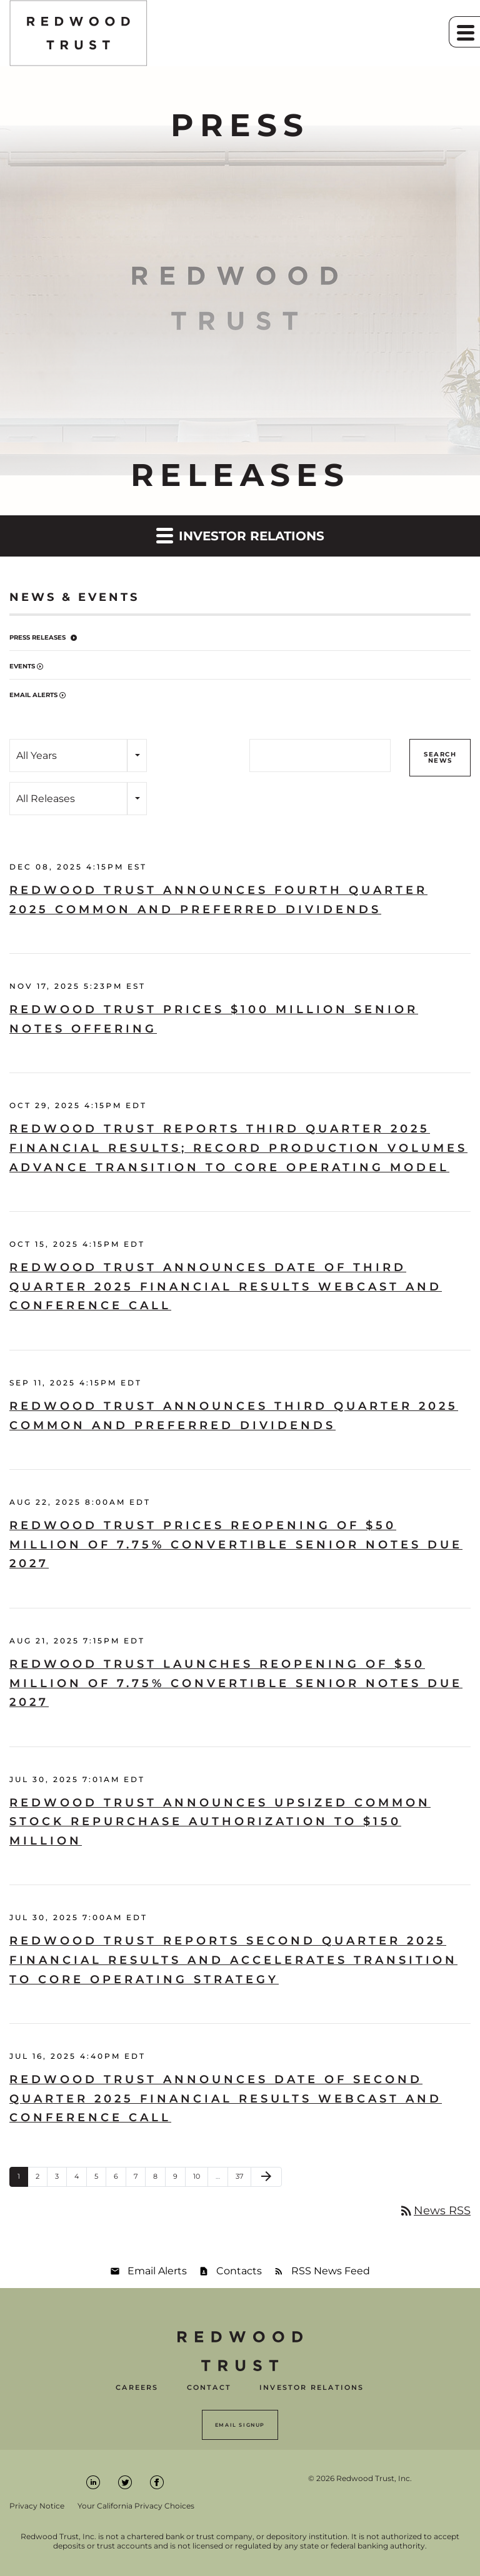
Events (22, 666)
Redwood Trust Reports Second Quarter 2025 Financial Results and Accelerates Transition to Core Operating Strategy (233, 1960)
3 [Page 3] (60, 2179)
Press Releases (37, 637)
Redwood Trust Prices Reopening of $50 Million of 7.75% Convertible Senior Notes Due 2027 (235, 1544)
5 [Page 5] (100, 2179)
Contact (209, 2387)
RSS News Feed (330, 2271)
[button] (464, 31)
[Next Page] (266, 2177)
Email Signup (240, 2425)
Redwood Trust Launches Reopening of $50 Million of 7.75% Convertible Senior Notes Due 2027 (235, 1683)
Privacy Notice (36, 2506)
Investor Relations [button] (240, 535)
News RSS (435, 2210)
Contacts (239, 2271)
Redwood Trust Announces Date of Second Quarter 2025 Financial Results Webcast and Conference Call (225, 2098)
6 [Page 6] (119, 2179)
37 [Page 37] (243, 2179)
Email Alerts (33, 695)
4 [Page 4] (80, 2179)
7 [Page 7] (139, 2179)
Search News (440, 757)
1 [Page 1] (22, 2179)
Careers (137, 2387)
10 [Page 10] (200, 2179)
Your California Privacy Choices (136, 2506)
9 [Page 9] (179, 2179)
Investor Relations (311, 2387)
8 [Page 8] (159, 2179)
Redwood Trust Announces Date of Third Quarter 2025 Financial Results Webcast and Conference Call (225, 1286)
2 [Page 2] (41, 2179)
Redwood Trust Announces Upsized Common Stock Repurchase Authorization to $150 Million (220, 1822)
